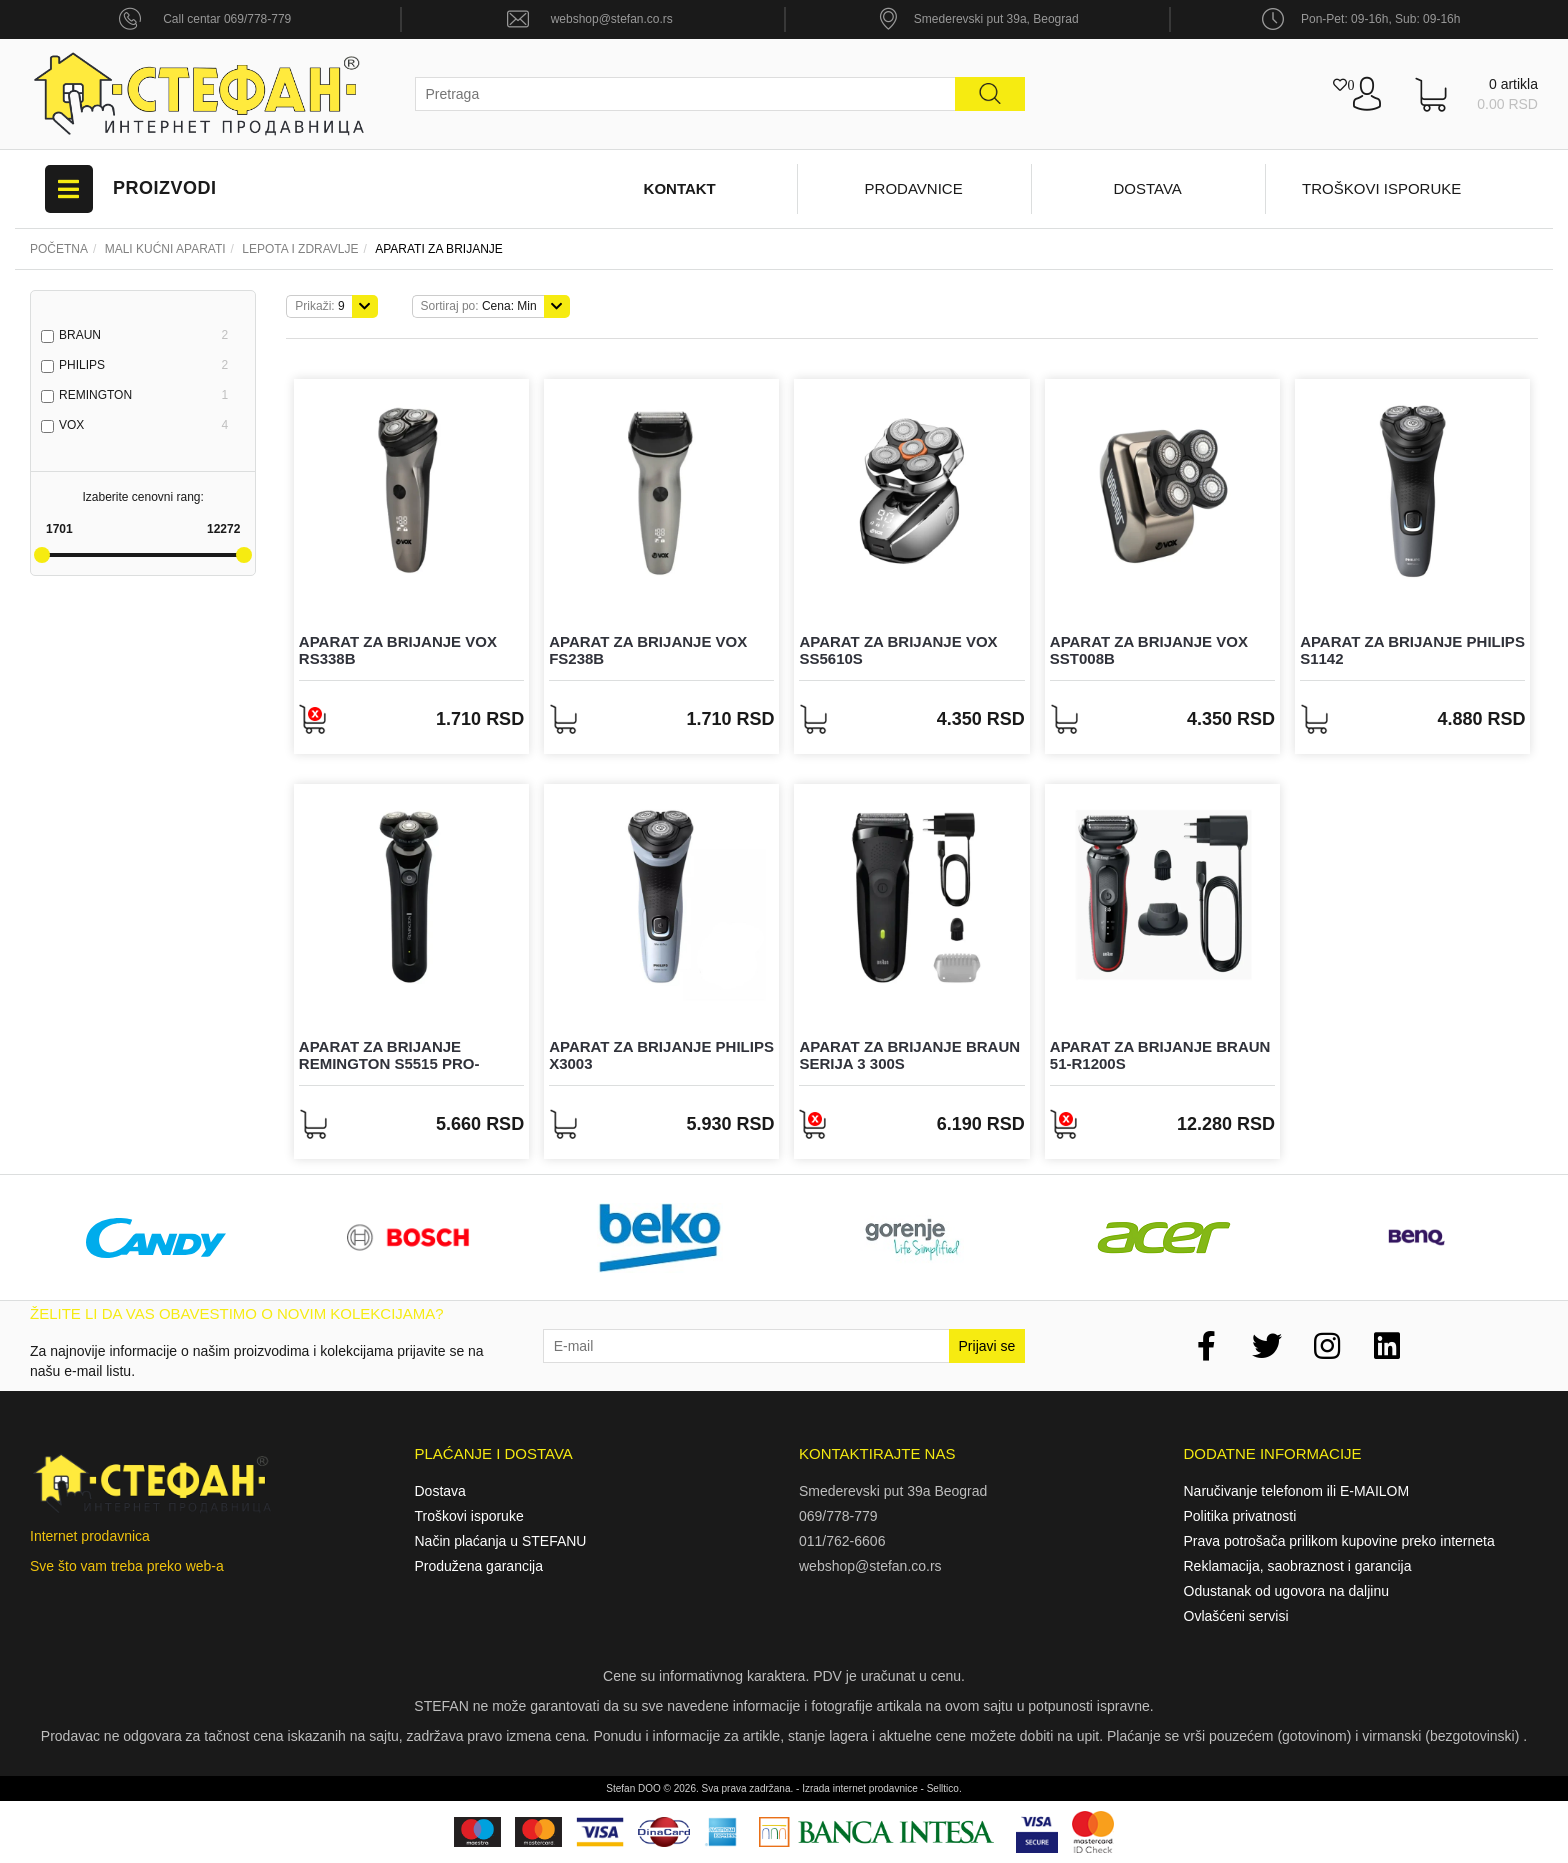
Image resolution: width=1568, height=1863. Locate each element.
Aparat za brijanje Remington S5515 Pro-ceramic (389, 1063)
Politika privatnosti (1240, 1516)
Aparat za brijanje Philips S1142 (1412, 650)
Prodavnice (914, 188)
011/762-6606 (842, 1541)
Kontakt (680, 188)
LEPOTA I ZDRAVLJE (300, 249)
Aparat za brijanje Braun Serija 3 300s (909, 1055)
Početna (59, 249)
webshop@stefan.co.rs (612, 19)
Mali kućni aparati (165, 249)
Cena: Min (479, 306)
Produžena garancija (479, 1566)
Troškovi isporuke (1381, 188)
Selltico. (944, 1788)
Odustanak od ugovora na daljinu (1286, 1591)
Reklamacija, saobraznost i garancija (1298, 1566)
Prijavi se (987, 1346)
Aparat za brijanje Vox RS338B (398, 650)
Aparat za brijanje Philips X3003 (661, 1055)
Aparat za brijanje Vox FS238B (648, 650)
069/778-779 (838, 1516)
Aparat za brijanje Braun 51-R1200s (1160, 1055)
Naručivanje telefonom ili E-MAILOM (1297, 1491)
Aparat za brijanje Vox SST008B (1149, 650)
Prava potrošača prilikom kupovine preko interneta (1339, 1541)
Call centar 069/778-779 (227, 19)
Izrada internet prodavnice (860, 1788)
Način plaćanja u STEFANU (501, 1541)
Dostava (1147, 188)
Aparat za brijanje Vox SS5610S (898, 650)
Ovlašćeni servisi (1236, 1616)
